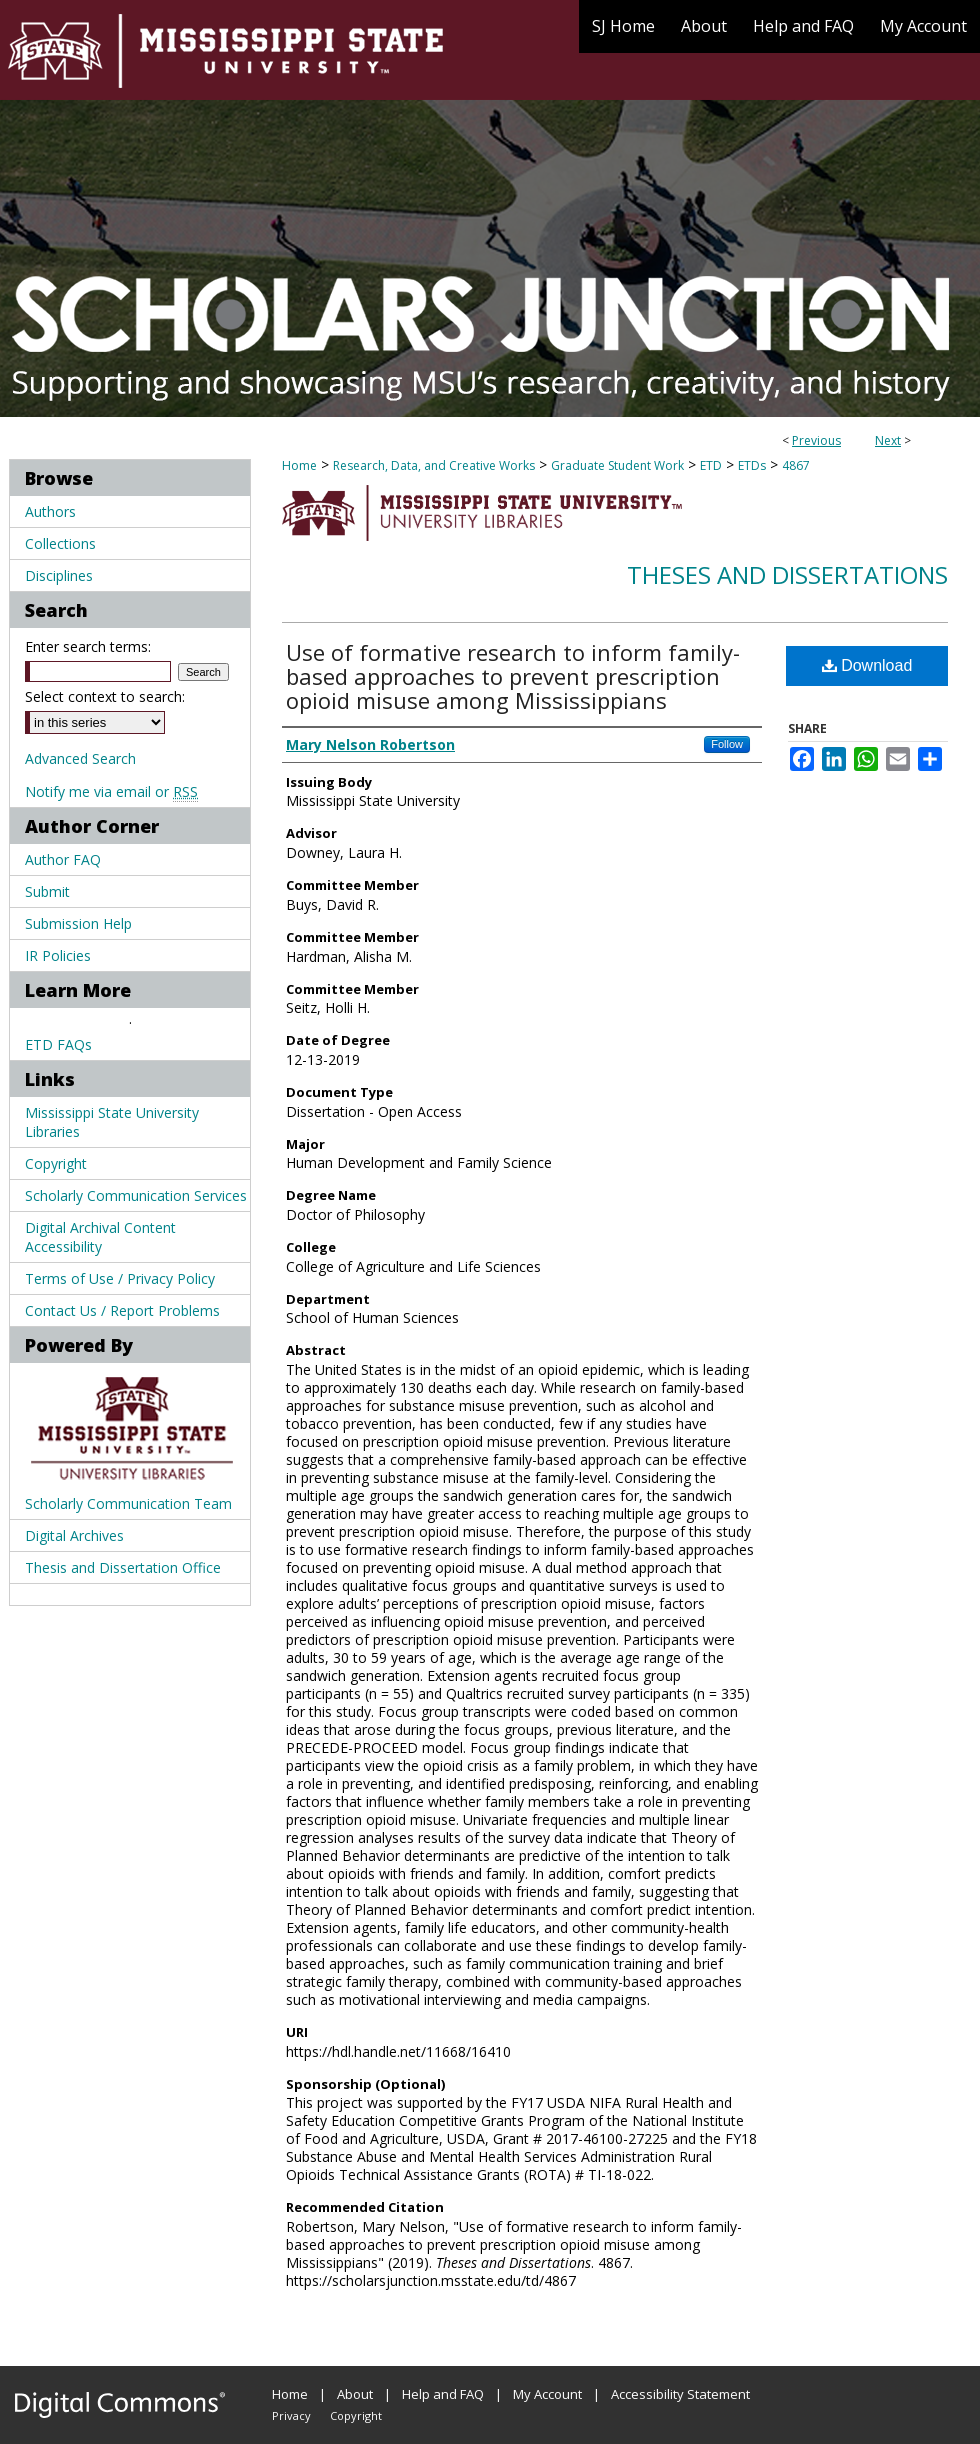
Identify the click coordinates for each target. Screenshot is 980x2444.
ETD (711, 465)
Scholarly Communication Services (136, 1195)
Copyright (56, 1163)
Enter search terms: (88, 646)
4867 (796, 465)
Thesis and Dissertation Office (123, 1567)
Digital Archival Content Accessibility (100, 1237)
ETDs (752, 465)
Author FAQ (63, 859)
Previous (816, 440)
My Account (547, 2394)
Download (867, 665)
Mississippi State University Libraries (112, 1122)
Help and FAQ (443, 2394)
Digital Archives (74, 1535)
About (355, 2394)
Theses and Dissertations (787, 574)
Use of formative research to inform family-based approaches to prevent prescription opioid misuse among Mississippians (513, 676)
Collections (60, 543)
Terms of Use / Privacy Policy (120, 1278)
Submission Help (78, 923)
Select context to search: (105, 696)
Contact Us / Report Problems (122, 1310)
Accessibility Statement (680, 2394)
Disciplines (59, 575)
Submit (47, 891)
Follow (727, 744)
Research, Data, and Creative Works (434, 465)
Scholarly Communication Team (128, 1503)
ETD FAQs (58, 1044)
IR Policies (58, 955)
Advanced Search (80, 758)
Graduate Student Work (617, 465)
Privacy (291, 2415)
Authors (50, 511)
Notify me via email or (111, 791)
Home (299, 465)
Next (888, 440)
